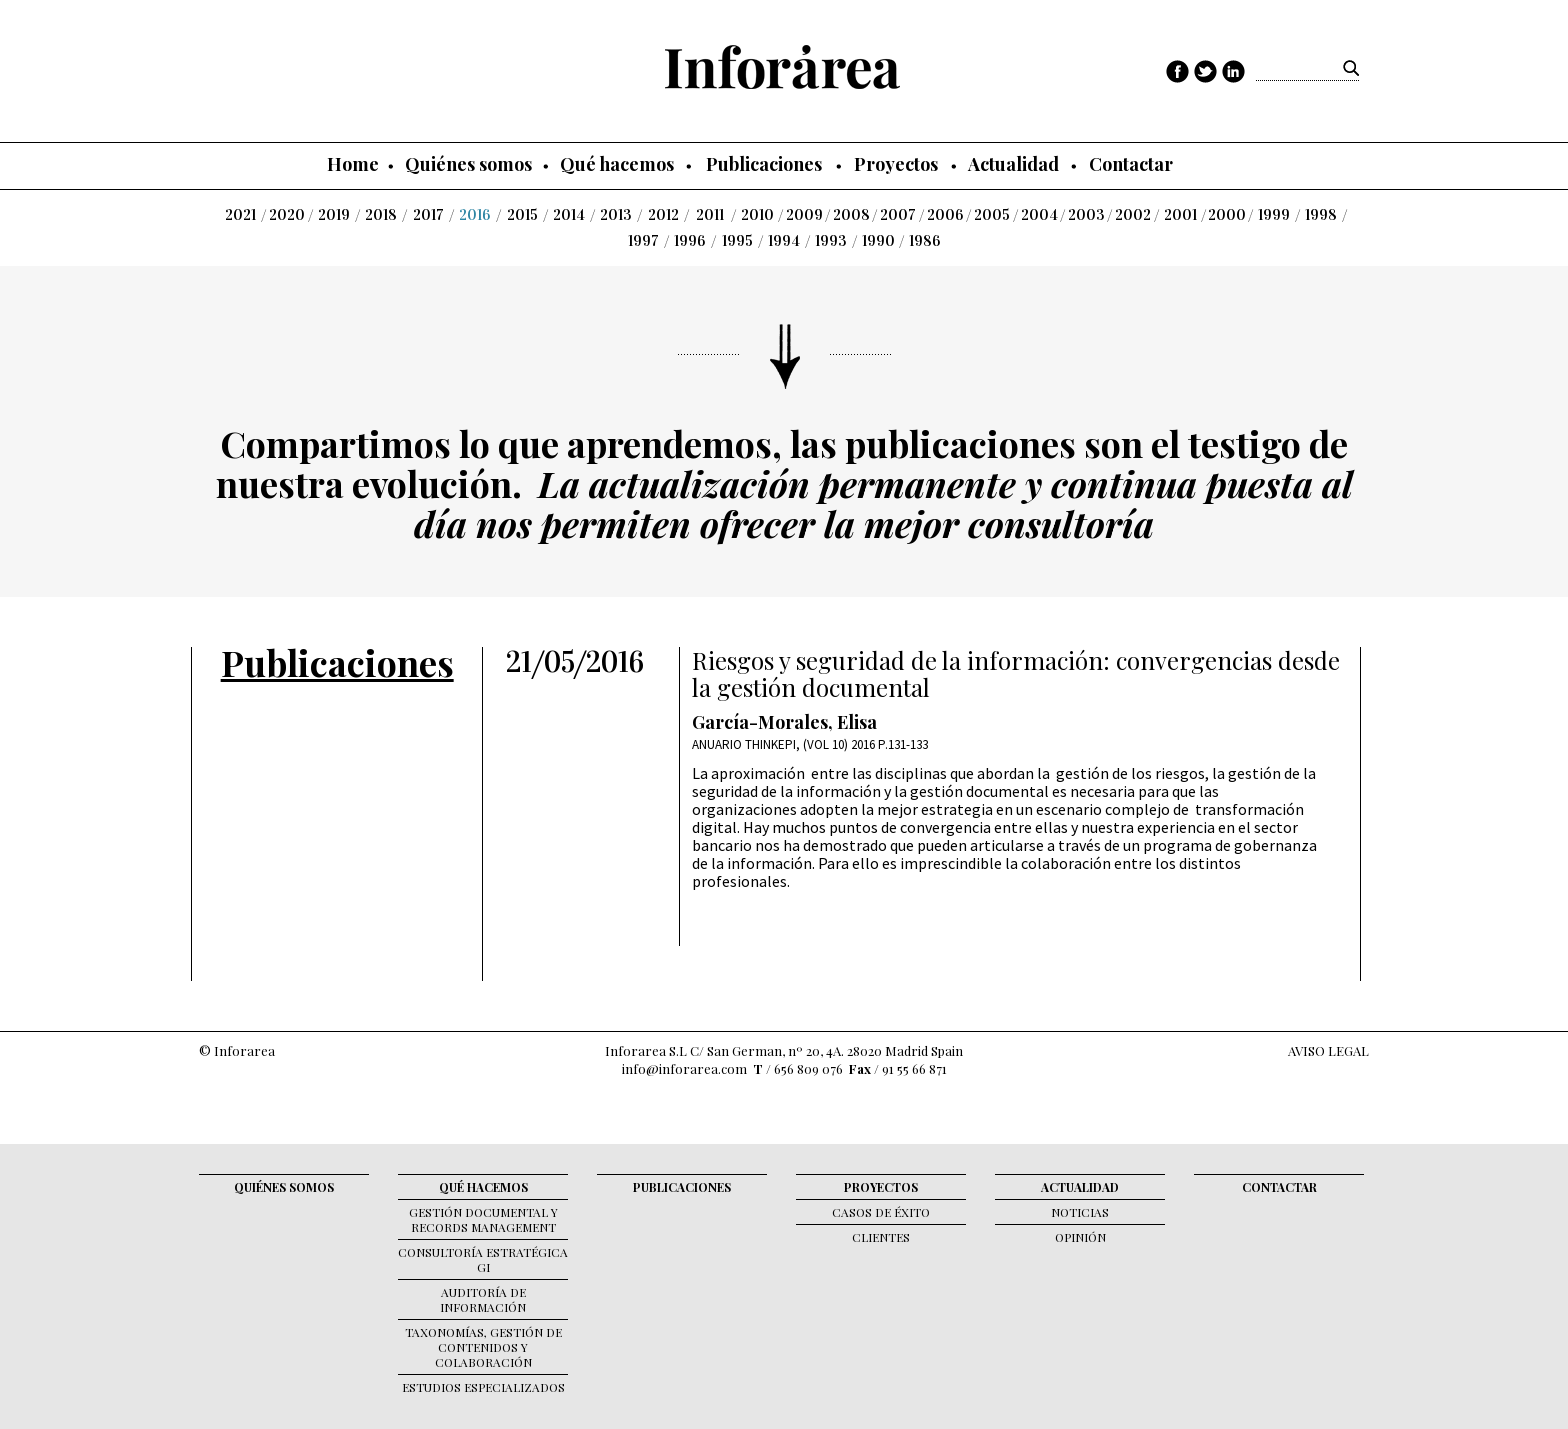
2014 (569, 215)
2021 (240, 215)
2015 (522, 215)
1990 (878, 241)
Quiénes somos (468, 164)
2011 (710, 215)
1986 (925, 241)
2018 (381, 215)
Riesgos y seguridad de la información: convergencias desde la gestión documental (1016, 674)
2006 (945, 215)
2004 (1039, 215)
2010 (757, 215)
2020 (287, 215)
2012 (663, 215)
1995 (737, 241)
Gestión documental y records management (483, 1219)
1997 (643, 241)
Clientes (881, 1237)
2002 (1133, 215)
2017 (428, 215)
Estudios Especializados (483, 1387)
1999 (1274, 215)
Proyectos (896, 164)
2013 (616, 215)
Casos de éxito (881, 1212)
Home (353, 164)
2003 (1086, 215)
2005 (992, 215)
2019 (334, 215)
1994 (784, 241)
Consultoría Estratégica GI (483, 1259)
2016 (475, 215)
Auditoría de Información (483, 1299)
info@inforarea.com (684, 1068)
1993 (831, 241)
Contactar (1131, 164)
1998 (1321, 215)
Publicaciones (764, 164)
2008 (851, 215)
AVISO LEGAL (1328, 1050)
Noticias (1080, 1212)
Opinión (1080, 1237)
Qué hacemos (617, 164)
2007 (898, 215)
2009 (804, 215)
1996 (690, 241)
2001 (1180, 215)
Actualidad (1013, 164)
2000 (1227, 215)
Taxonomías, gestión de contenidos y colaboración (483, 1347)
